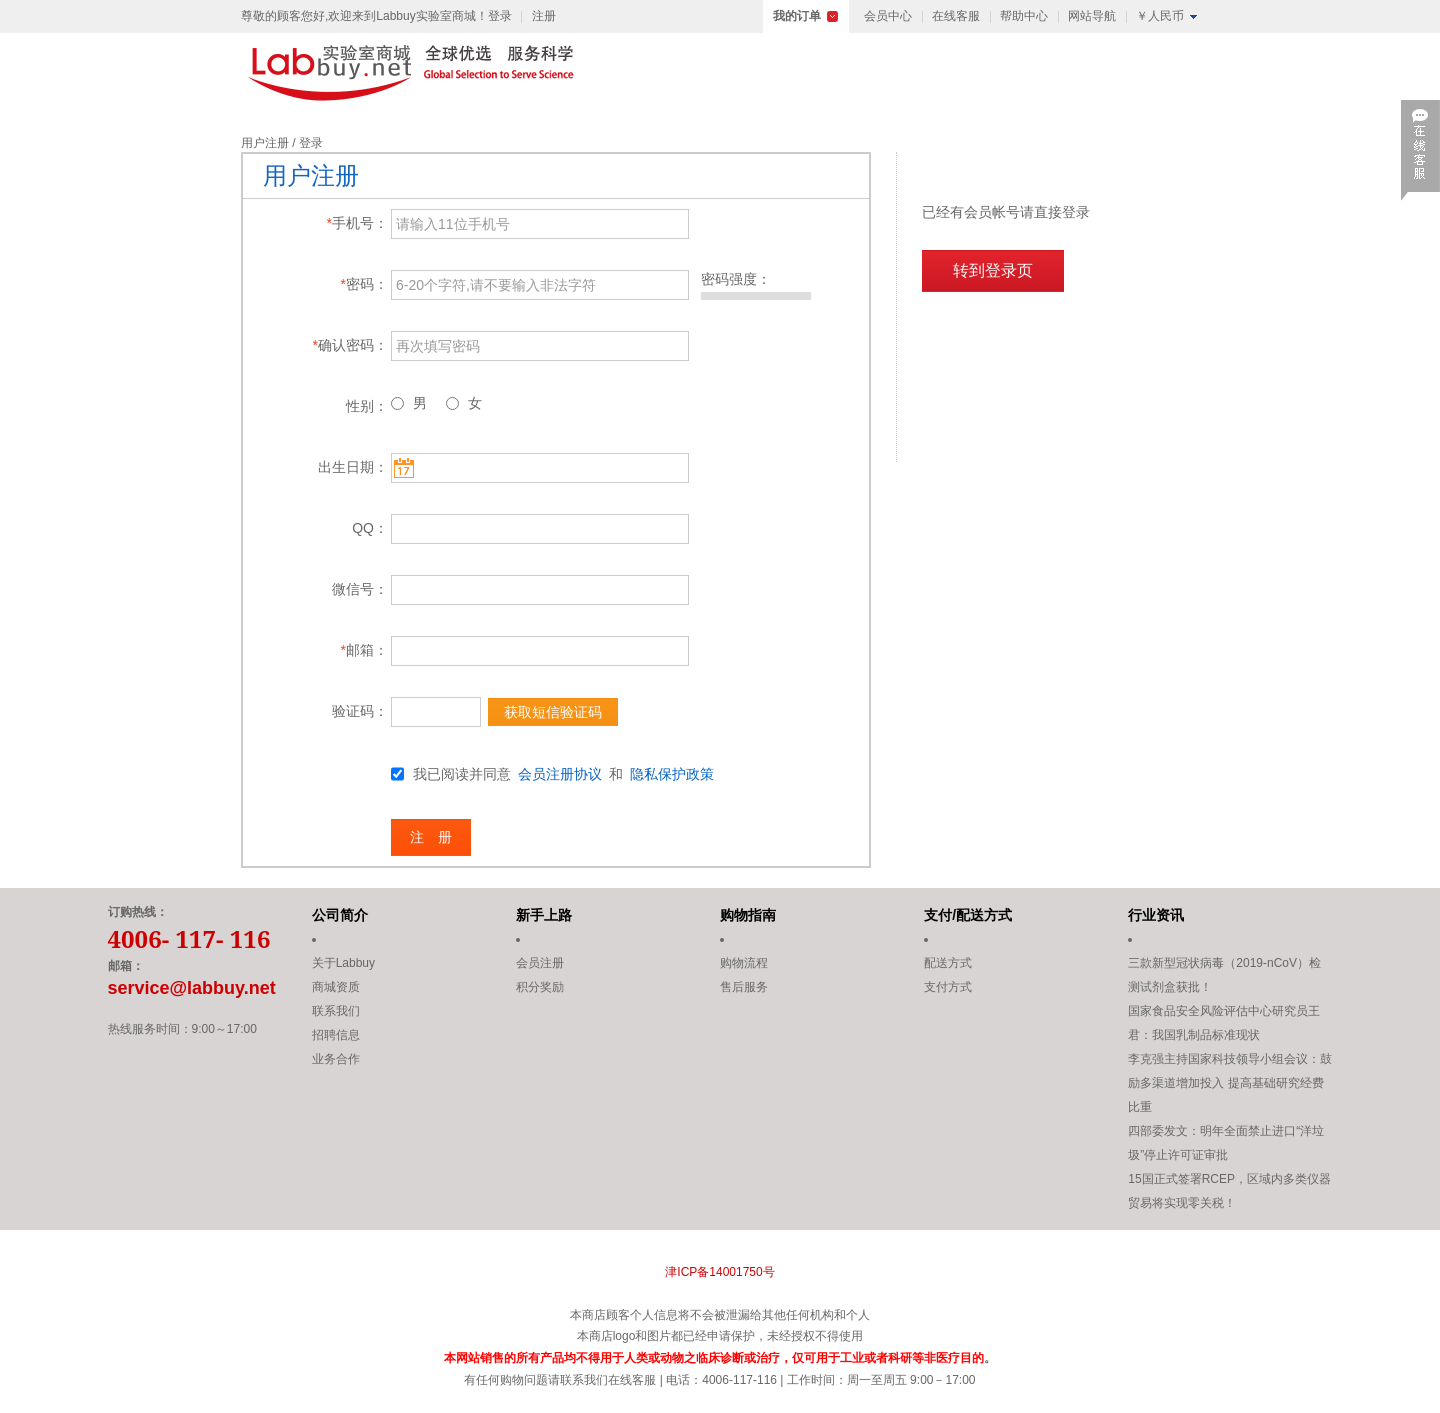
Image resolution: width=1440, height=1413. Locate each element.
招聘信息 (336, 1035)
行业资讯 (1156, 915)
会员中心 (888, 16)
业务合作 (336, 1059)
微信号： (360, 589)
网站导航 (1092, 16)
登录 (500, 16)
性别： (367, 406)
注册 (544, 16)
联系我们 (336, 1011)
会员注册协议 (560, 774)
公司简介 (340, 915)
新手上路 (544, 915)
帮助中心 (1024, 16)
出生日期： (353, 467)
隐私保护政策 (672, 774)
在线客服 (956, 16)
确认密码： (350, 345)
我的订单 (797, 16)
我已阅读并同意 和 (563, 774)
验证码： (360, 711)
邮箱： (364, 650)
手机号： (357, 223)
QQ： (370, 528)
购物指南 (748, 915)
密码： (364, 284)
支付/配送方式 (968, 915)
